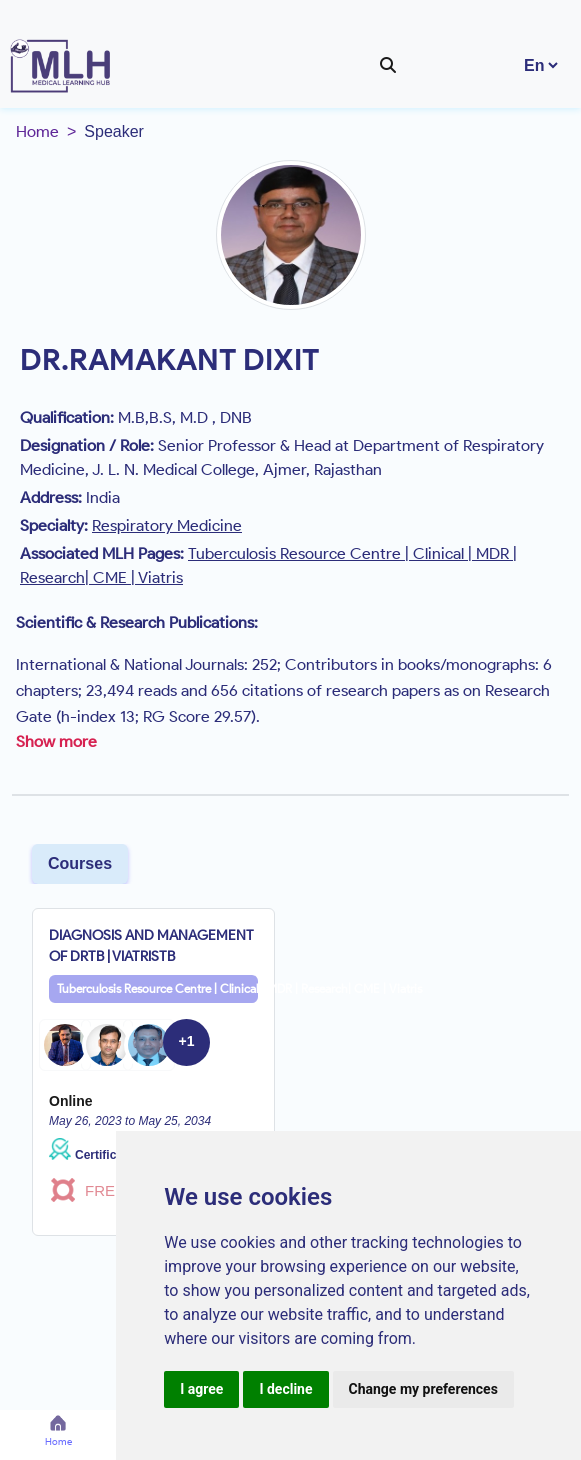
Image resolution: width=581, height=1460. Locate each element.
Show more (56, 741)
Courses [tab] (80, 863)
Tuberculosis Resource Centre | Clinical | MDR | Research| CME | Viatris (157, 988)
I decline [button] (285, 1389)
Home (37, 131)
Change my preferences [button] (423, 1389)
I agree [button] (201, 1389)
